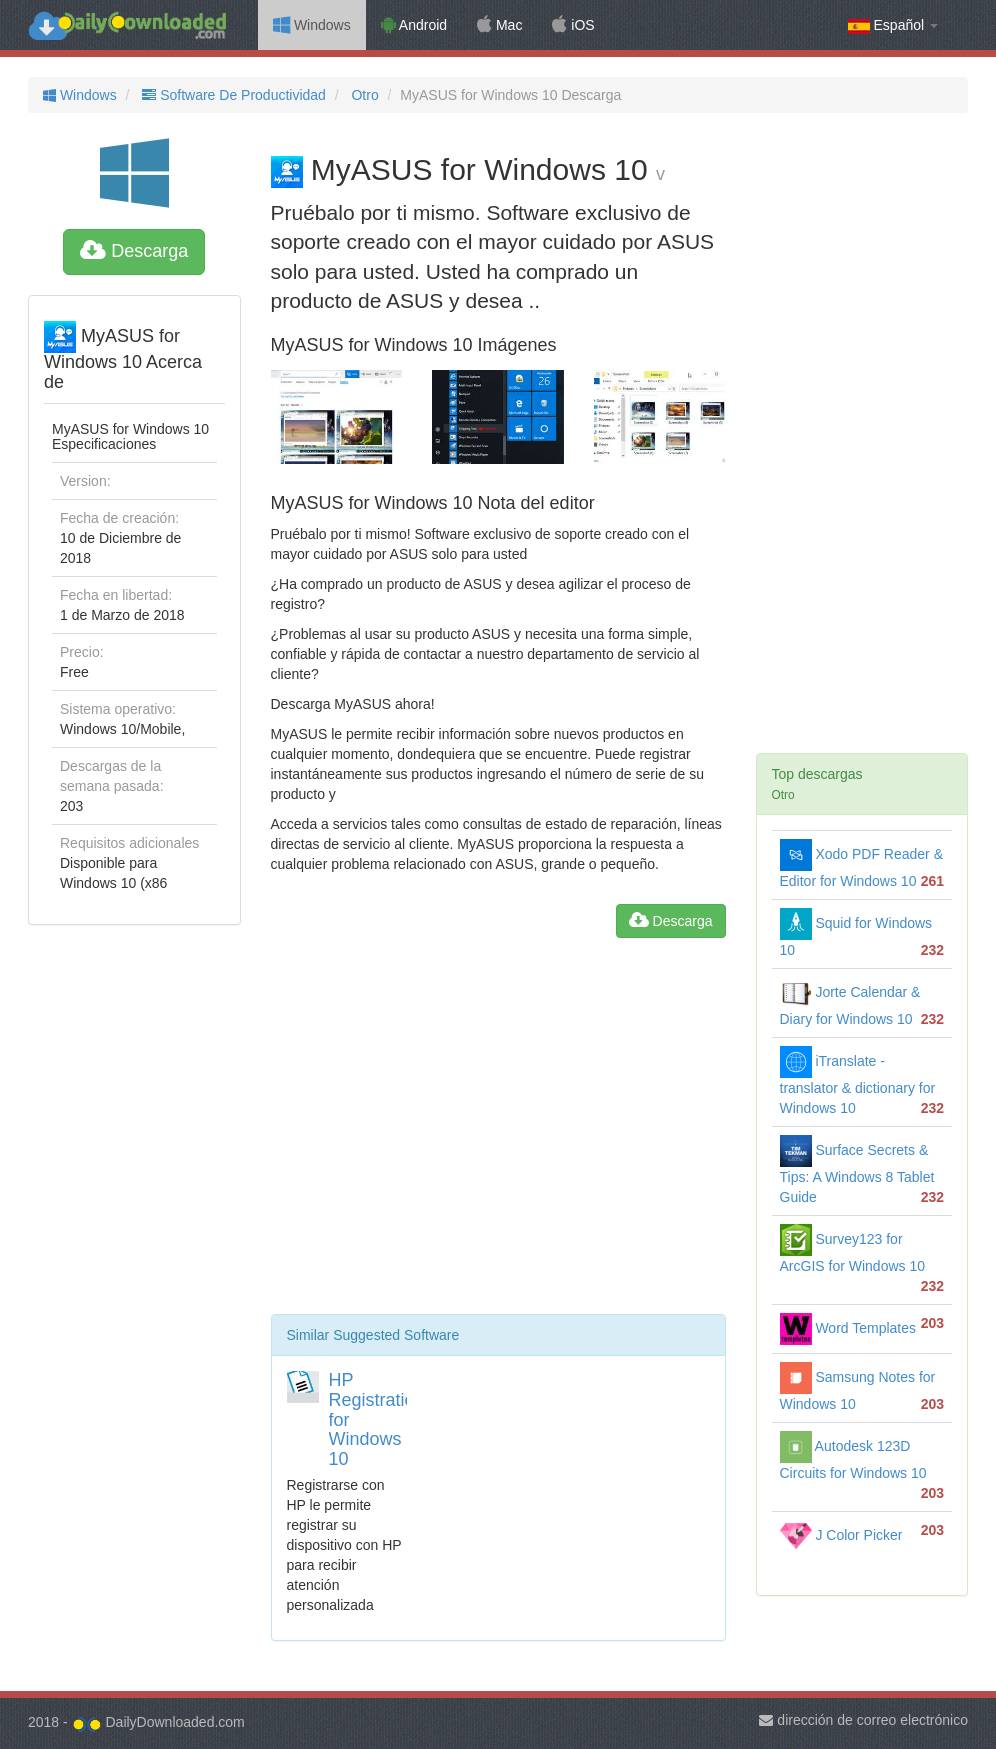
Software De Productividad (232, 95)
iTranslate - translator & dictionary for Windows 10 (858, 1084)
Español (893, 25)
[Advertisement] (498, 1134)
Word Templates (848, 1328)
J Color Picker (841, 1535)
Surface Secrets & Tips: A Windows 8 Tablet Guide (857, 1173)
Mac (499, 25)
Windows (312, 25)
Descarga (134, 251)
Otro (363, 95)
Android (414, 25)
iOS (573, 25)
